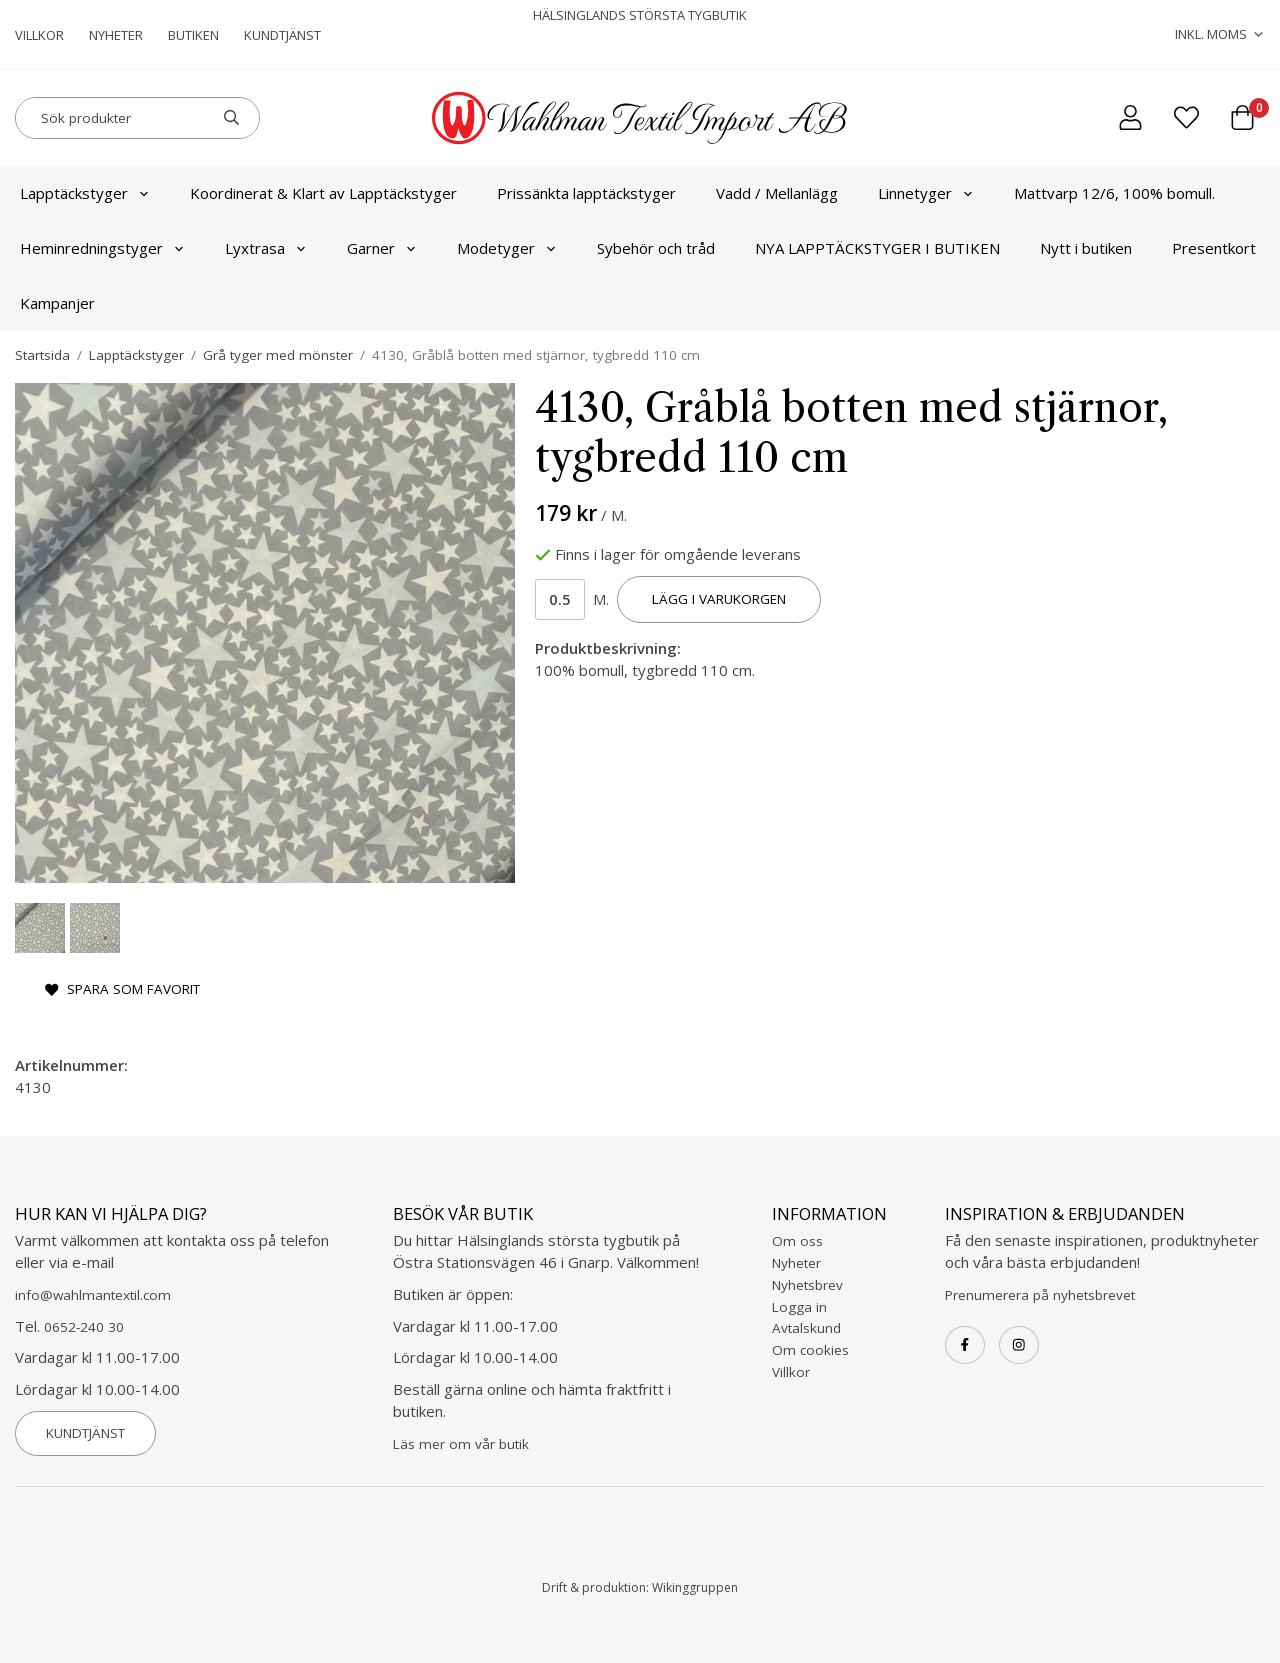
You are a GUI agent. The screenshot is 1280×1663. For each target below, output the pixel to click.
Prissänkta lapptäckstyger (586, 193)
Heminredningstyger (102, 248)
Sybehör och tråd (656, 248)
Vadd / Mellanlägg (777, 193)
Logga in (799, 1307)
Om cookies (810, 1350)
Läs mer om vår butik (461, 1444)
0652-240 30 (84, 1327)
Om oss (797, 1241)
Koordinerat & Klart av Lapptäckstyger (323, 193)
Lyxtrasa (266, 248)
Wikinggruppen (695, 1587)
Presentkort (1214, 248)
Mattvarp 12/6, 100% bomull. (1114, 193)
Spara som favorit (122, 989)
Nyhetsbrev (807, 1285)
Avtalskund (806, 1328)
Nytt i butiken (1086, 248)
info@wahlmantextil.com (93, 1295)
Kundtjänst (282, 35)
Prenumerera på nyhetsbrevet (1040, 1295)
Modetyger (507, 248)
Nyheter (116, 35)
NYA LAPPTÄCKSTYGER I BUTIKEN (877, 248)
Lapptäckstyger (85, 193)
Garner (382, 248)
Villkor (39, 35)
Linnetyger (926, 193)
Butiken (193, 35)
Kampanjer (57, 303)
